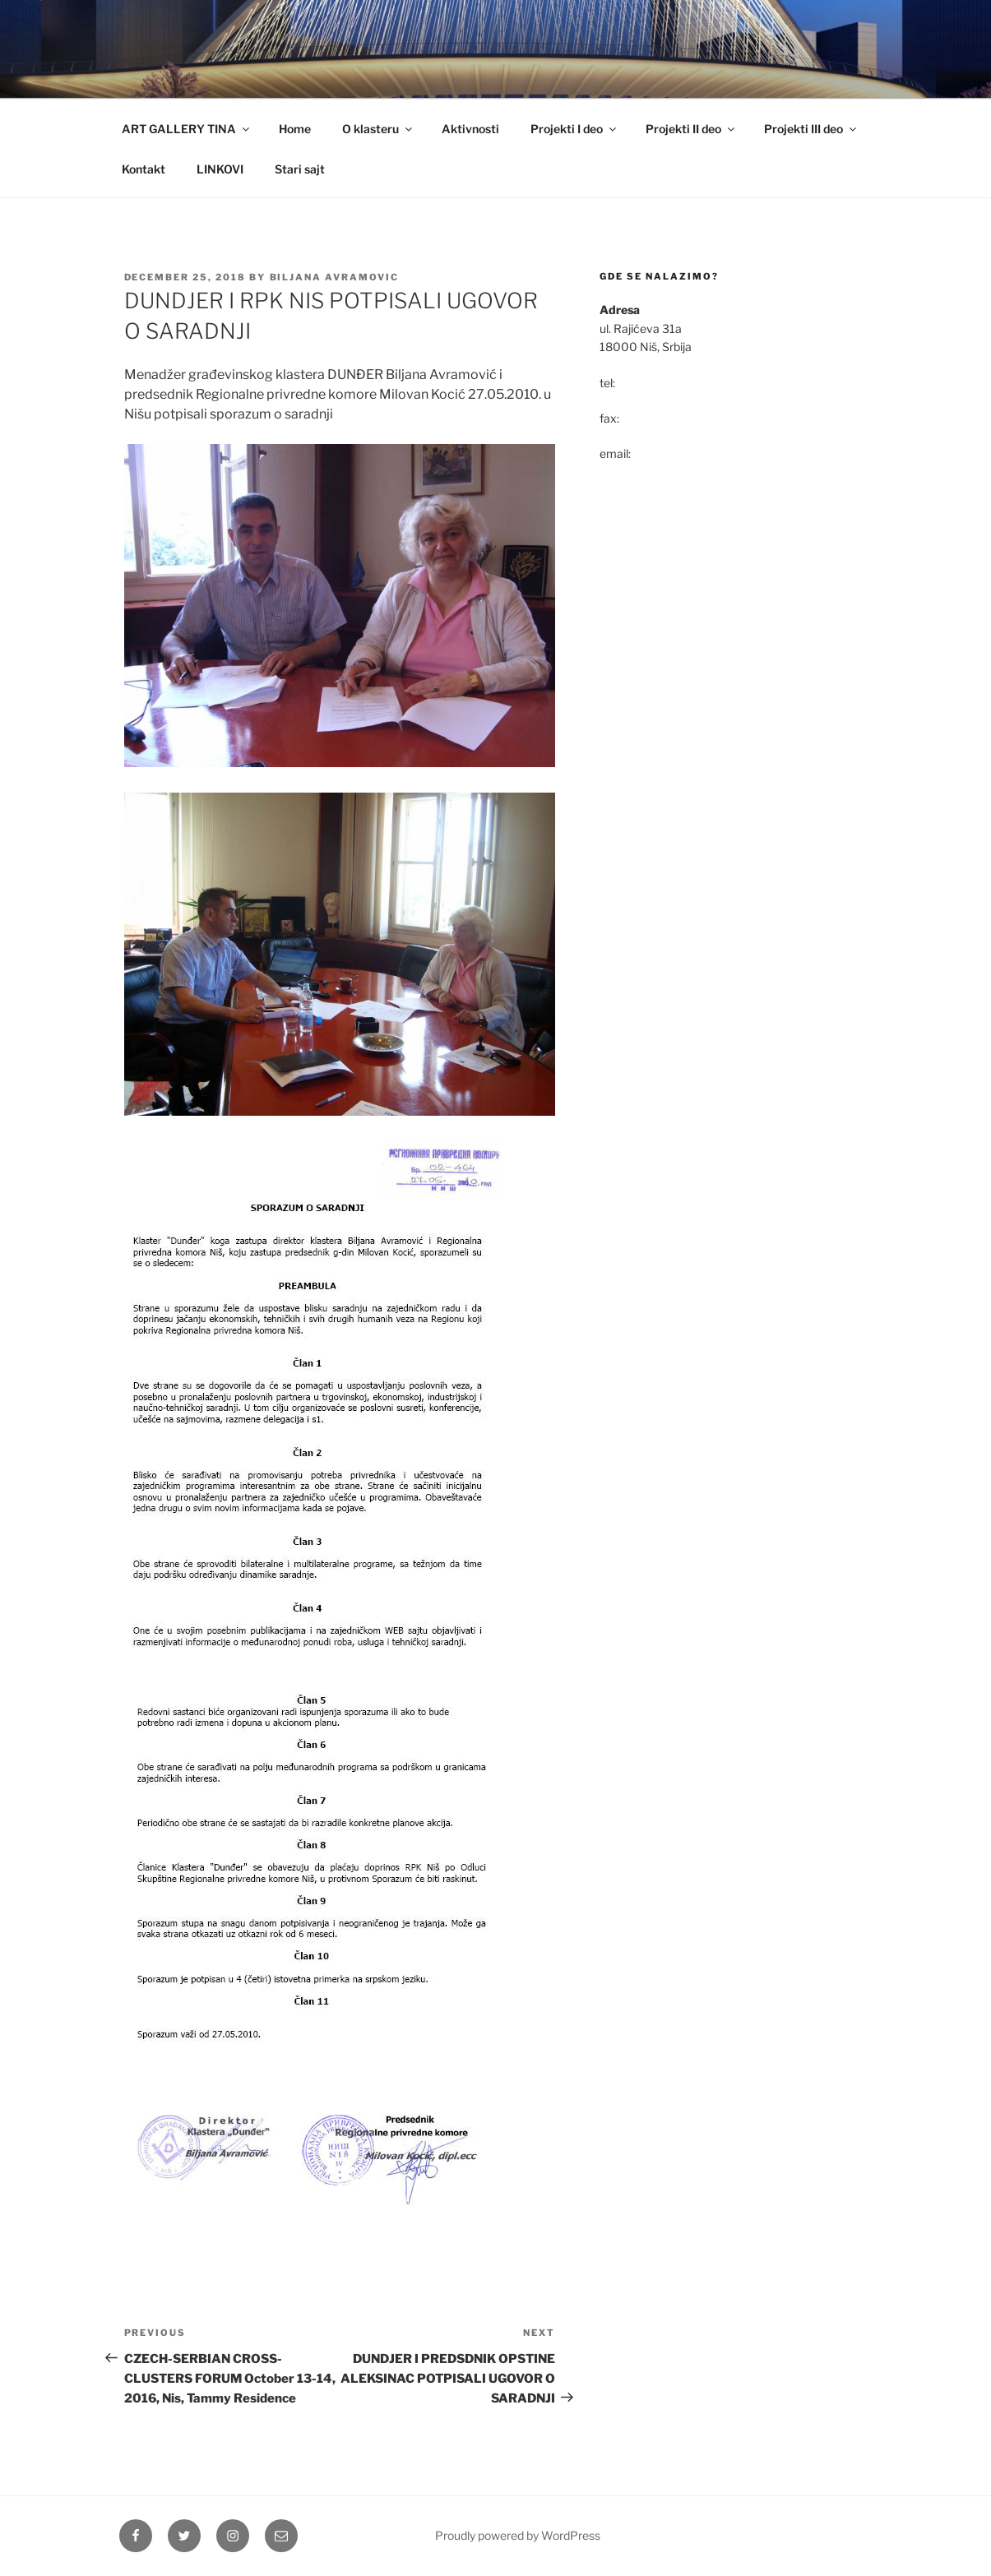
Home (295, 129)
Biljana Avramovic (335, 277)
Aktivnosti (470, 129)
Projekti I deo (574, 129)
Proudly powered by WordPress (517, 2535)
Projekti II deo (691, 129)
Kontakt (143, 169)
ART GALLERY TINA (187, 129)
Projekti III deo (811, 129)
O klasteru (378, 129)
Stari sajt (300, 169)
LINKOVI (220, 169)
